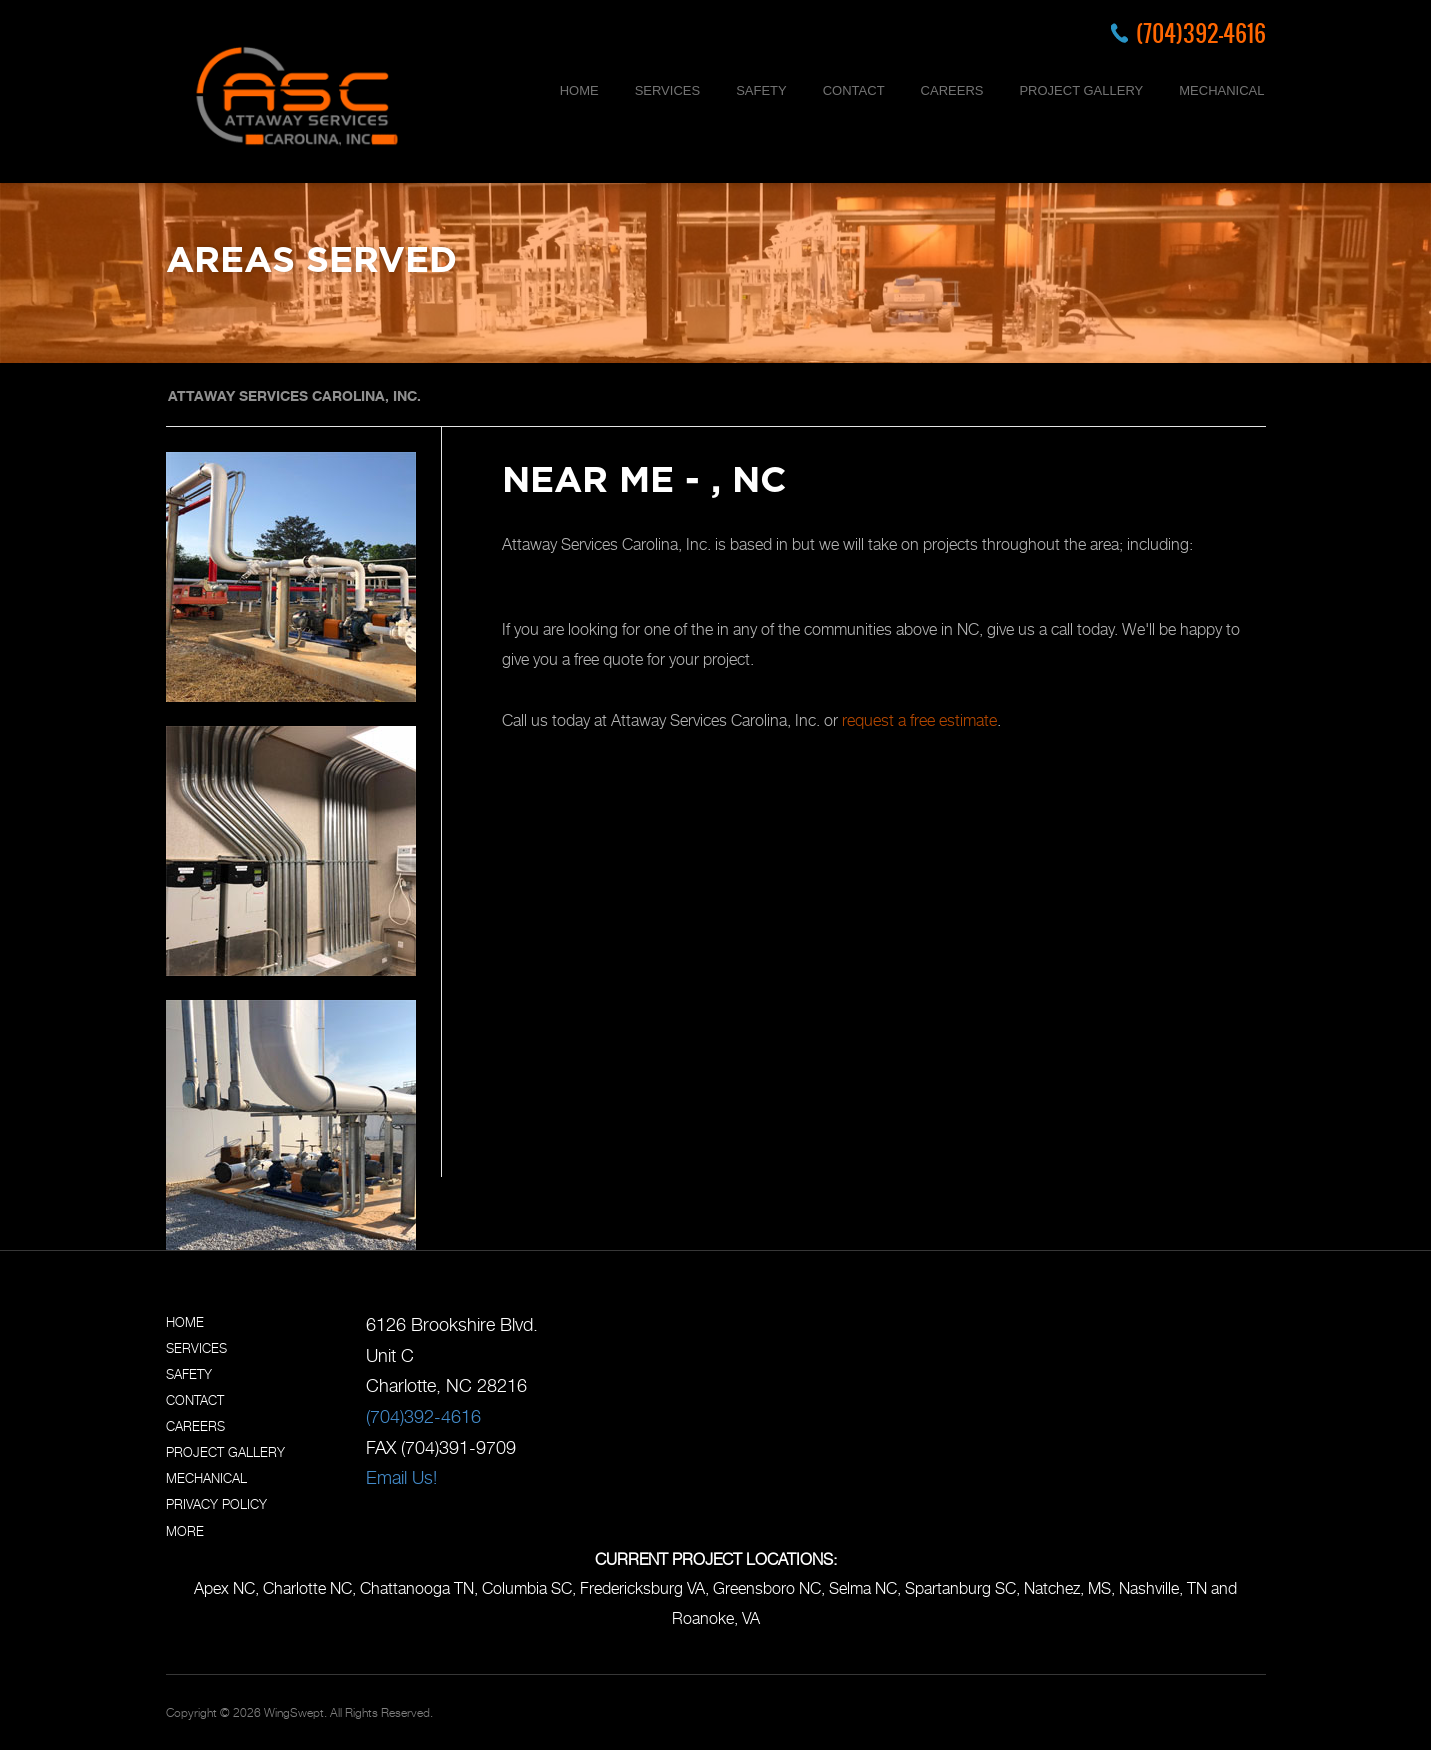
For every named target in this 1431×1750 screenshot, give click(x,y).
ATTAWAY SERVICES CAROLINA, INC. (294, 395)
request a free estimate (919, 720)
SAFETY (761, 90)
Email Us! (401, 1477)
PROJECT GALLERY (1081, 90)
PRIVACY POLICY (216, 1504)
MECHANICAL (1221, 90)
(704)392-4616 (1201, 33)
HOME (579, 90)
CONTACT (854, 90)
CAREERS (952, 90)
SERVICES (668, 90)
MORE (185, 1531)
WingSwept (294, 1712)
